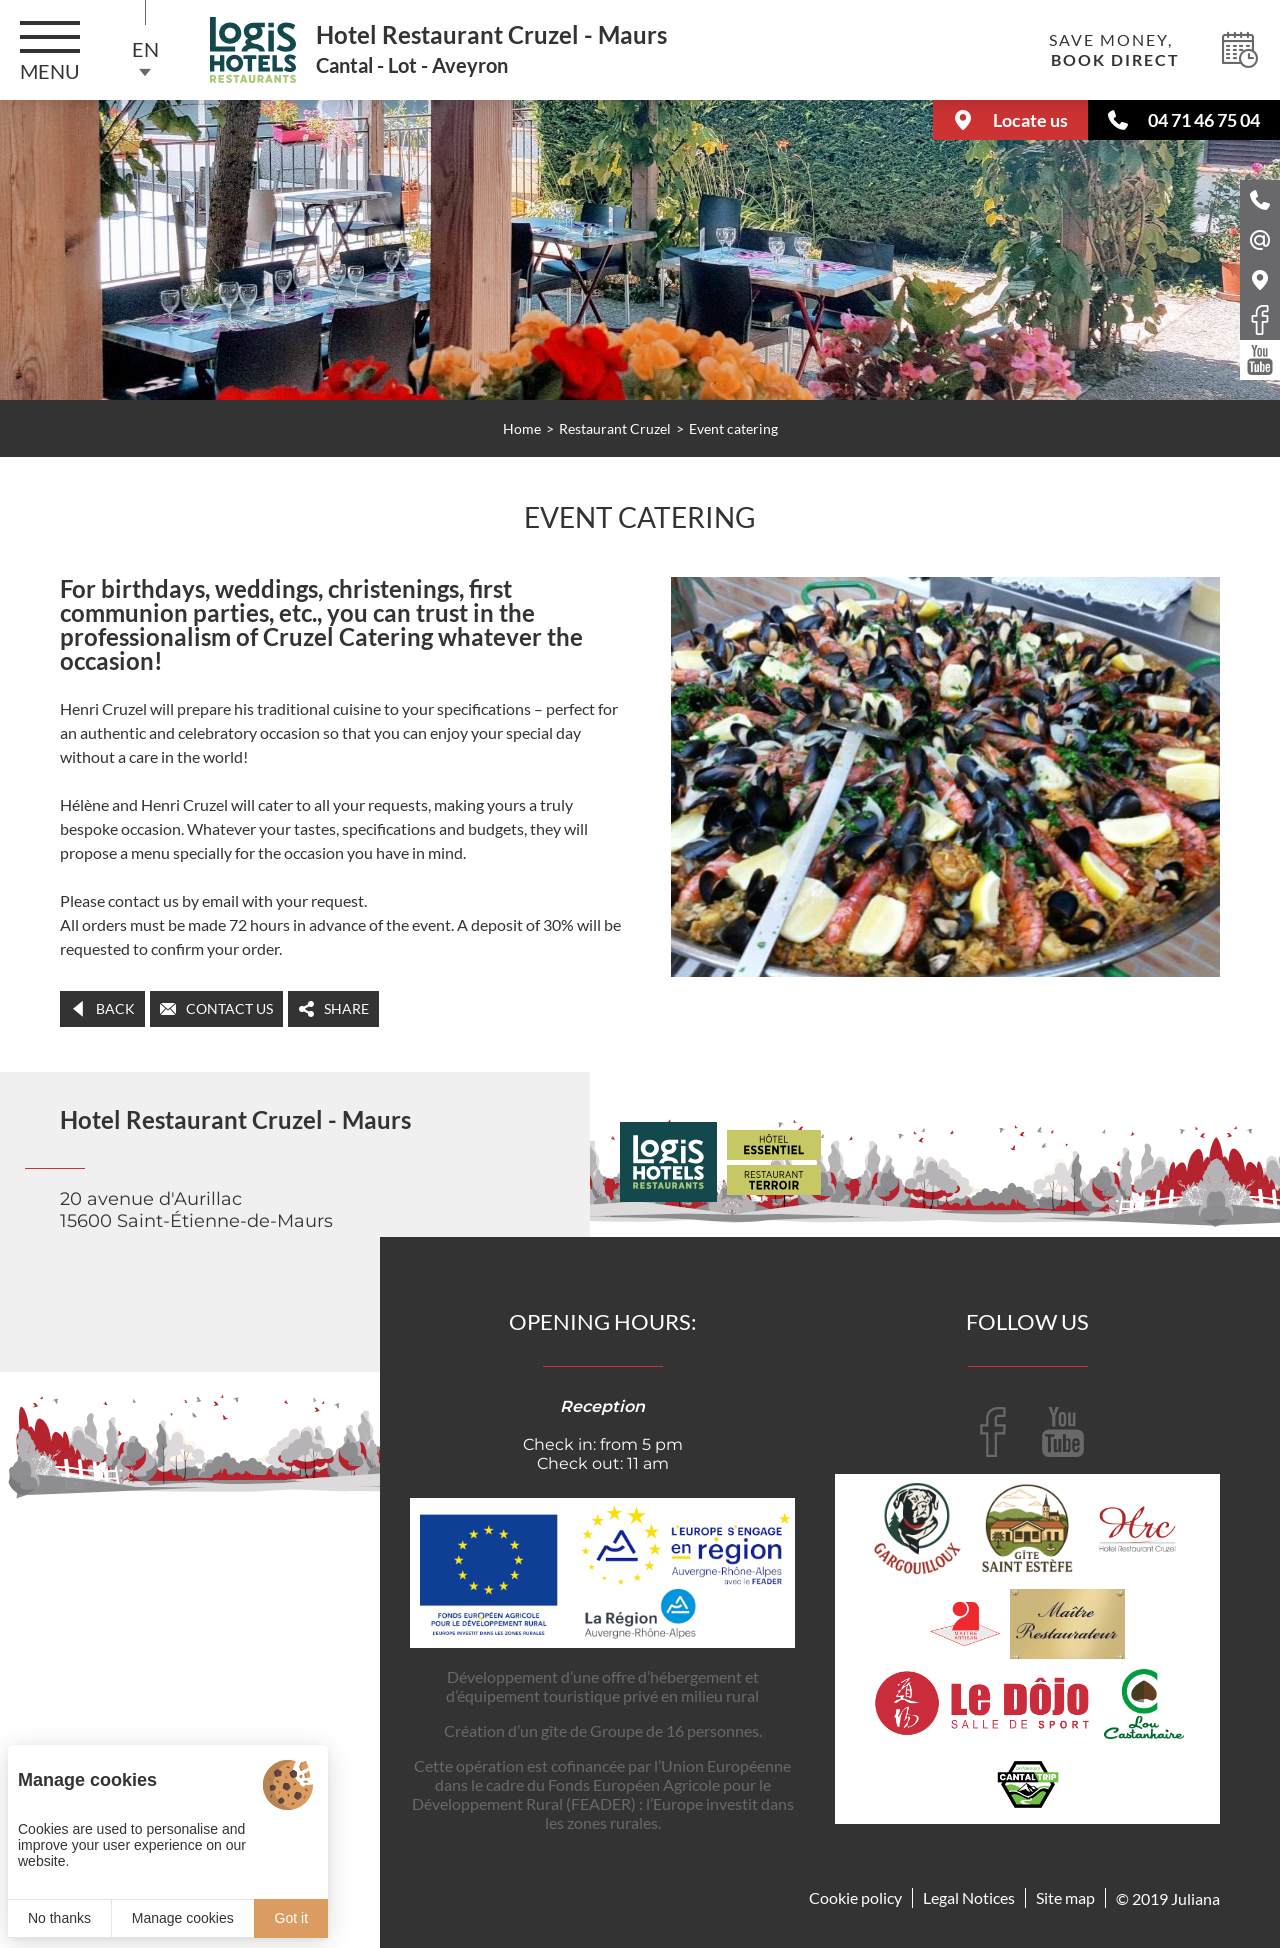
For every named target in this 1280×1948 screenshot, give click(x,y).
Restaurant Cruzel (615, 428)
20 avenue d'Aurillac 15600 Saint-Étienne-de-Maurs (196, 1210)
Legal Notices (969, 1897)
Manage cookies (183, 1918)
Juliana (1195, 1898)
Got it (291, 1918)
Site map (1065, 1897)
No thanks (59, 1918)
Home (522, 428)
